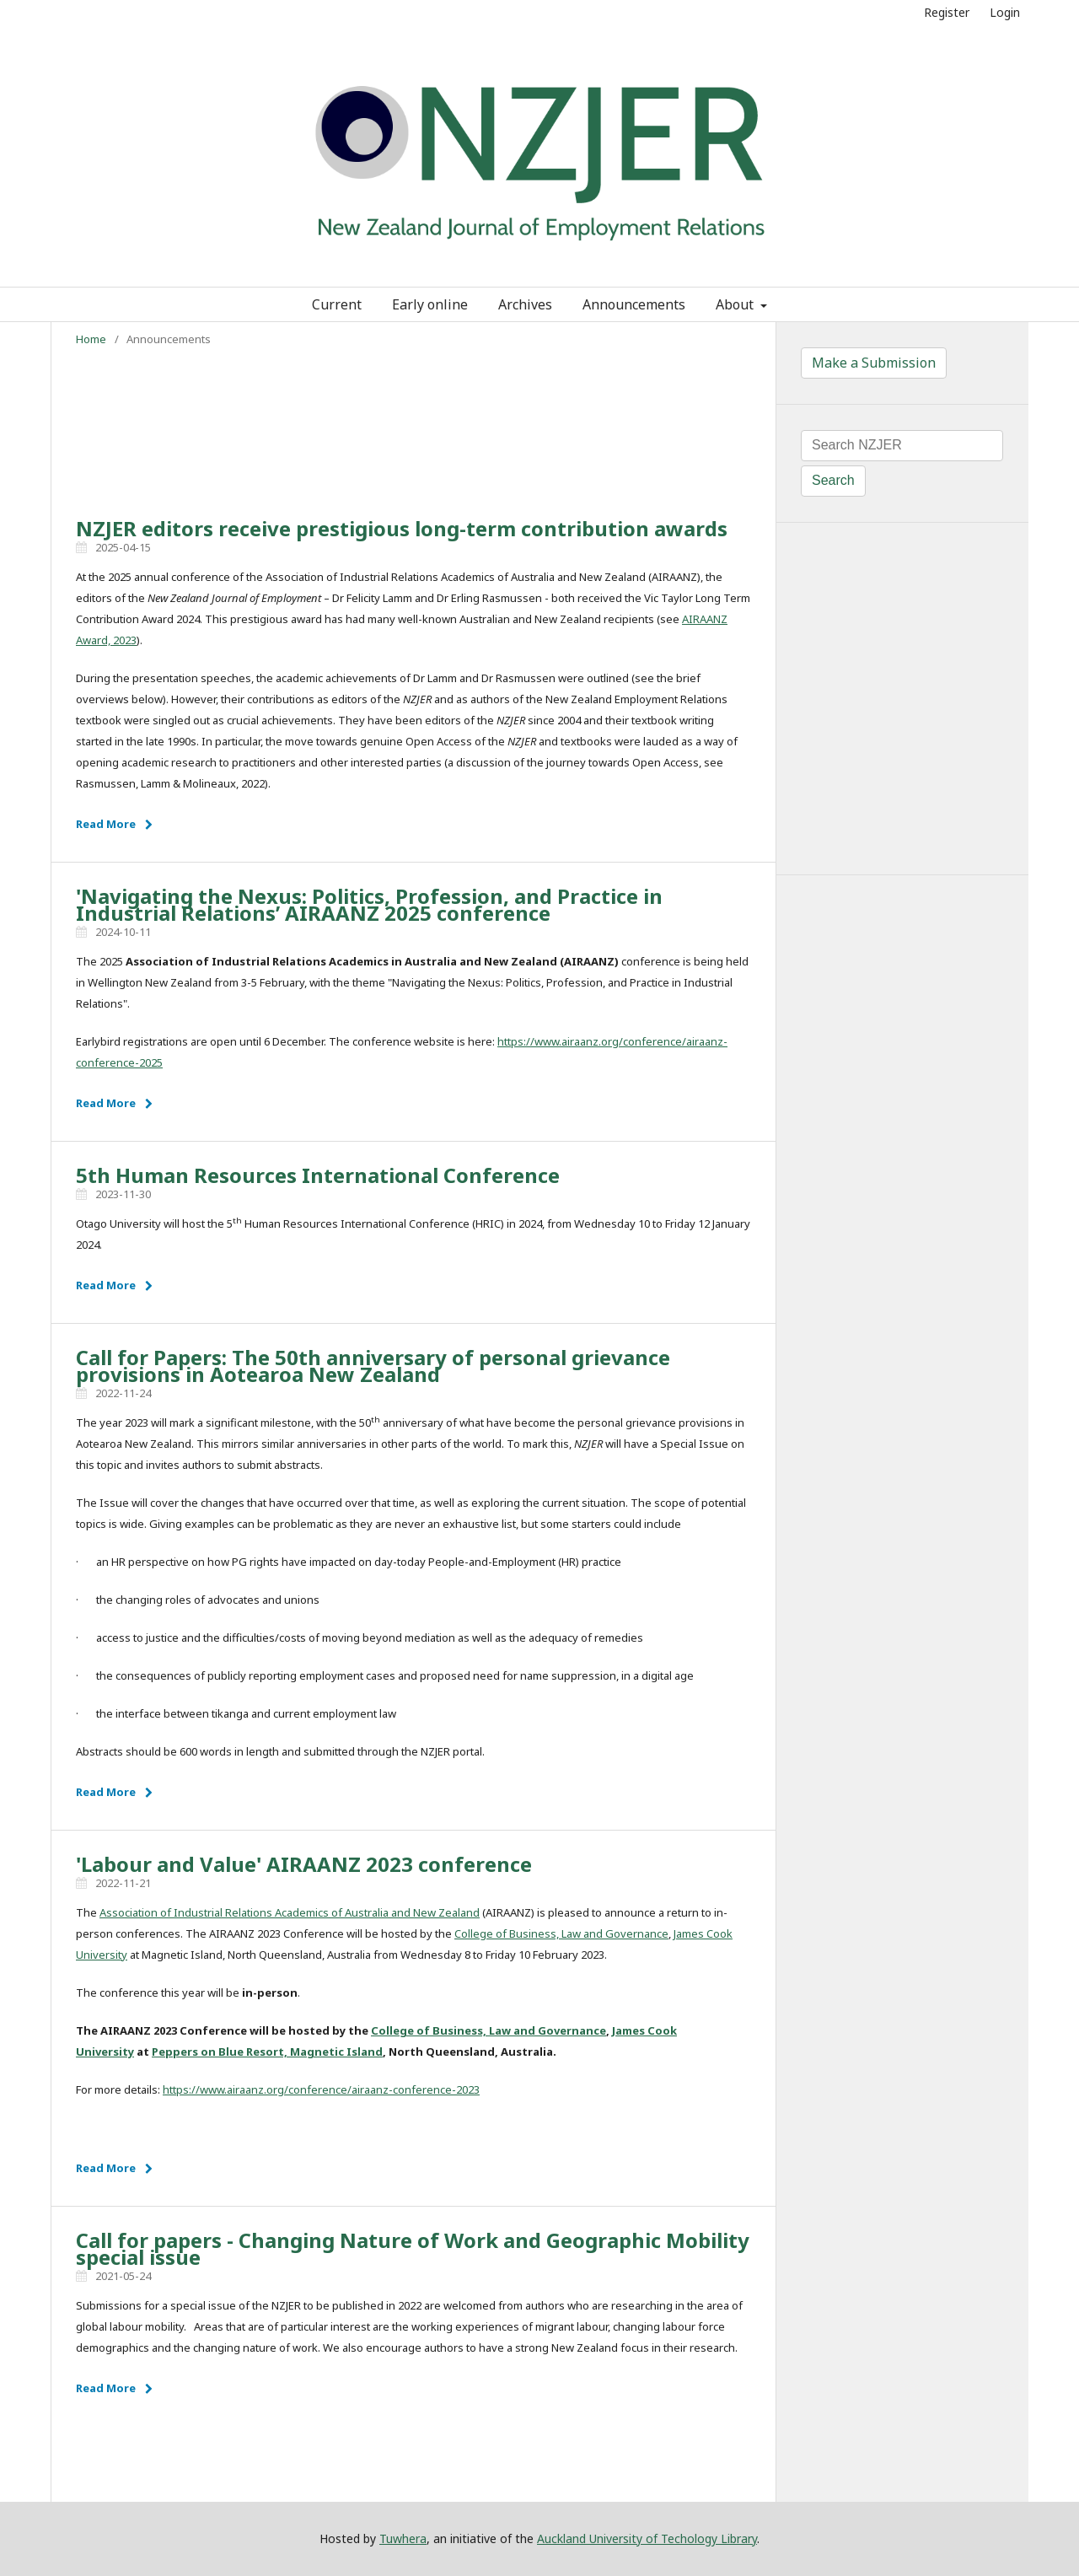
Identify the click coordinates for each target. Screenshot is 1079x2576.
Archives (525, 304)
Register (946, 12)
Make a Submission (874, 362)
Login (1005, 12)
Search (833, 480)
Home (91, 339)
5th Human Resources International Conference (318, 1175)
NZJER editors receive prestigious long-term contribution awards (401, 528)
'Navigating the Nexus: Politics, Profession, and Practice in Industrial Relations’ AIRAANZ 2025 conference (369, 904)
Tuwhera (403, 2538)
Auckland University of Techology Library (647, 2538)
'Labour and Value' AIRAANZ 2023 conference (304, 1864)
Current (337, 304)
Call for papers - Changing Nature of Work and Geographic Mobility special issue (412, 2248)
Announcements (633, 304)
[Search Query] (902, 445)
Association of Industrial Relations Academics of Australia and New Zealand (289, 1912)
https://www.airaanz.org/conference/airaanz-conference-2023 (321, 2089)
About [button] (736, 304)
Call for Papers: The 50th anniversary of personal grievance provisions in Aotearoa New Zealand (373, 1365)
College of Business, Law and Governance (561, 1933)
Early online (430, 304)
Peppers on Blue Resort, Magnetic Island (267, 2051)
